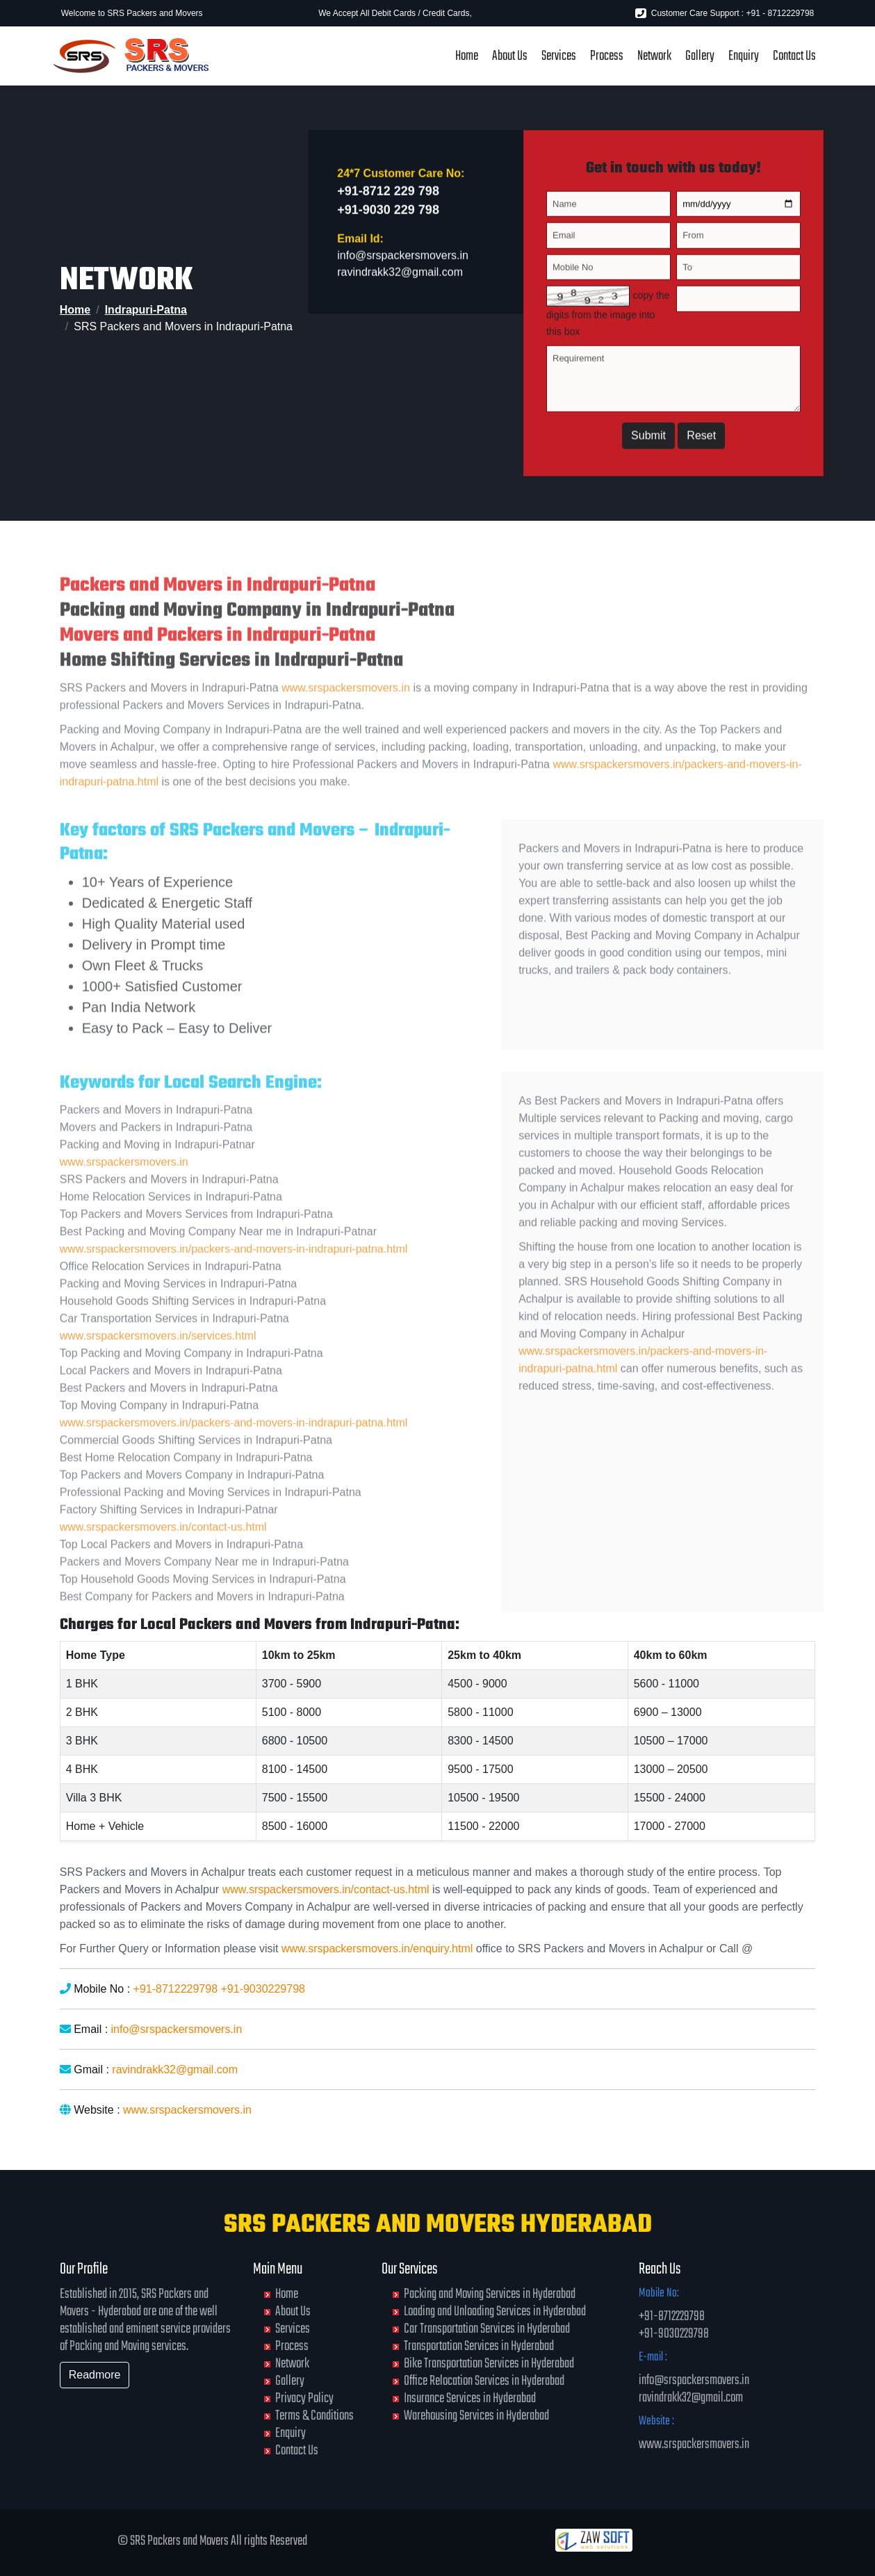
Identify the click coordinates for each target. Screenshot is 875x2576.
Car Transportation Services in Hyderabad (487, 2329)
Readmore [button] (95, 2375)
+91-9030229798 (262, 1989)
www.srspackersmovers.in (345, 714)
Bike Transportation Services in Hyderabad (489, 2363)
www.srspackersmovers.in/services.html (158, 1362)
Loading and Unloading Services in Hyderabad (495, 2311)
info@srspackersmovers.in (402, 261)
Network (654, 56)
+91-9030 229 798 (388, 215)
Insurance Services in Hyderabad (470, 2398)
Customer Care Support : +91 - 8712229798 (724, 13)
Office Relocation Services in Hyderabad (484, 2381)
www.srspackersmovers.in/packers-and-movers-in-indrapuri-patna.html (234, 1275)
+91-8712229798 (175, 1989)
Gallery (699, 56)
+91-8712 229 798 (388, 197)
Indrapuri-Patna (146, 310)
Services (558, 56)
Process (606, 56)
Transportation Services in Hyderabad (479, 2346)
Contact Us (794, 56)
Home (466, 56)
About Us (510, 56)
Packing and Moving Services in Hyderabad (489, 2294)
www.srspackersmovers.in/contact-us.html (163, 1553)
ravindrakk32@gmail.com (400, 278)
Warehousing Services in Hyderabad (476, 2416)
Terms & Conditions (314, 2416)
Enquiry (743, 56)
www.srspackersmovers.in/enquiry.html (377, 1948)
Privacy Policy (304, 2398)
